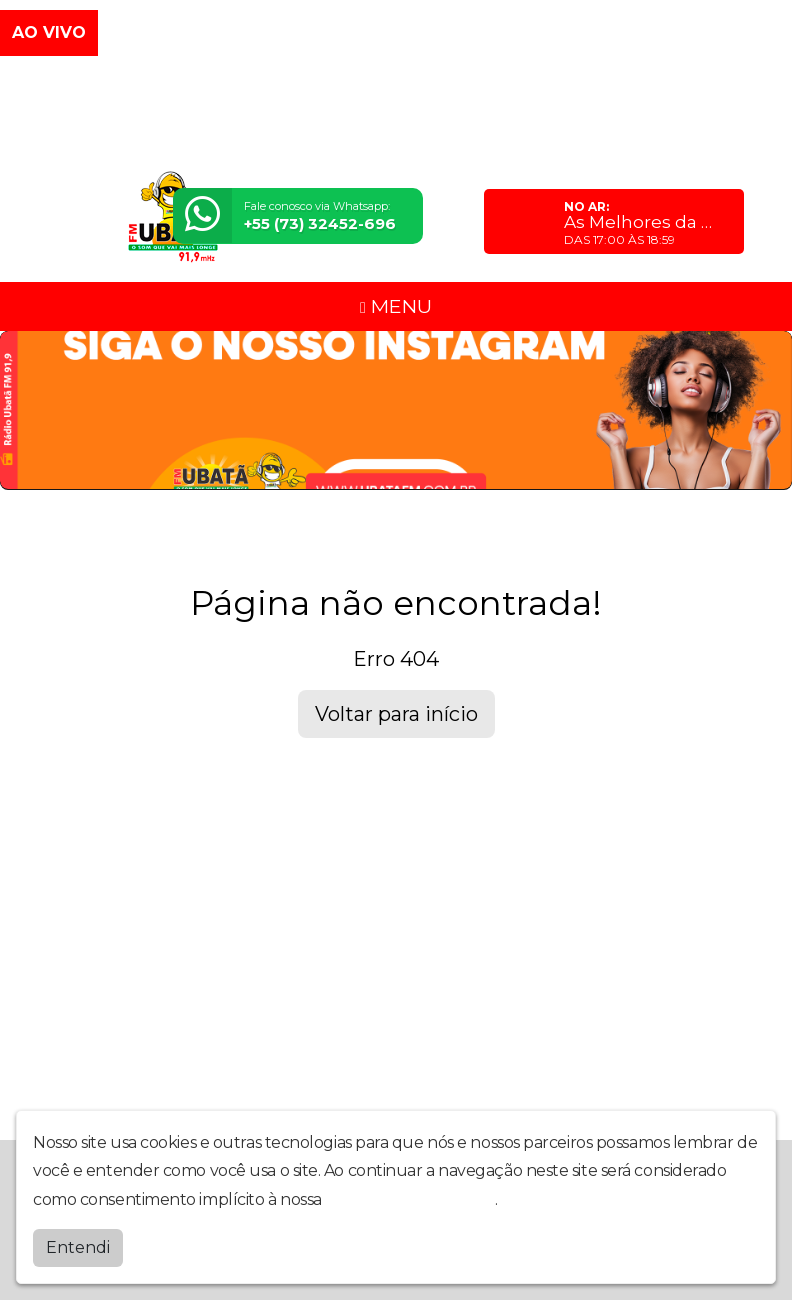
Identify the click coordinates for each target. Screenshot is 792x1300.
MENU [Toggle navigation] (396, 306)
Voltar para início (396, 714)
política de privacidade (410, 1199)
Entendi (78, 1247)
